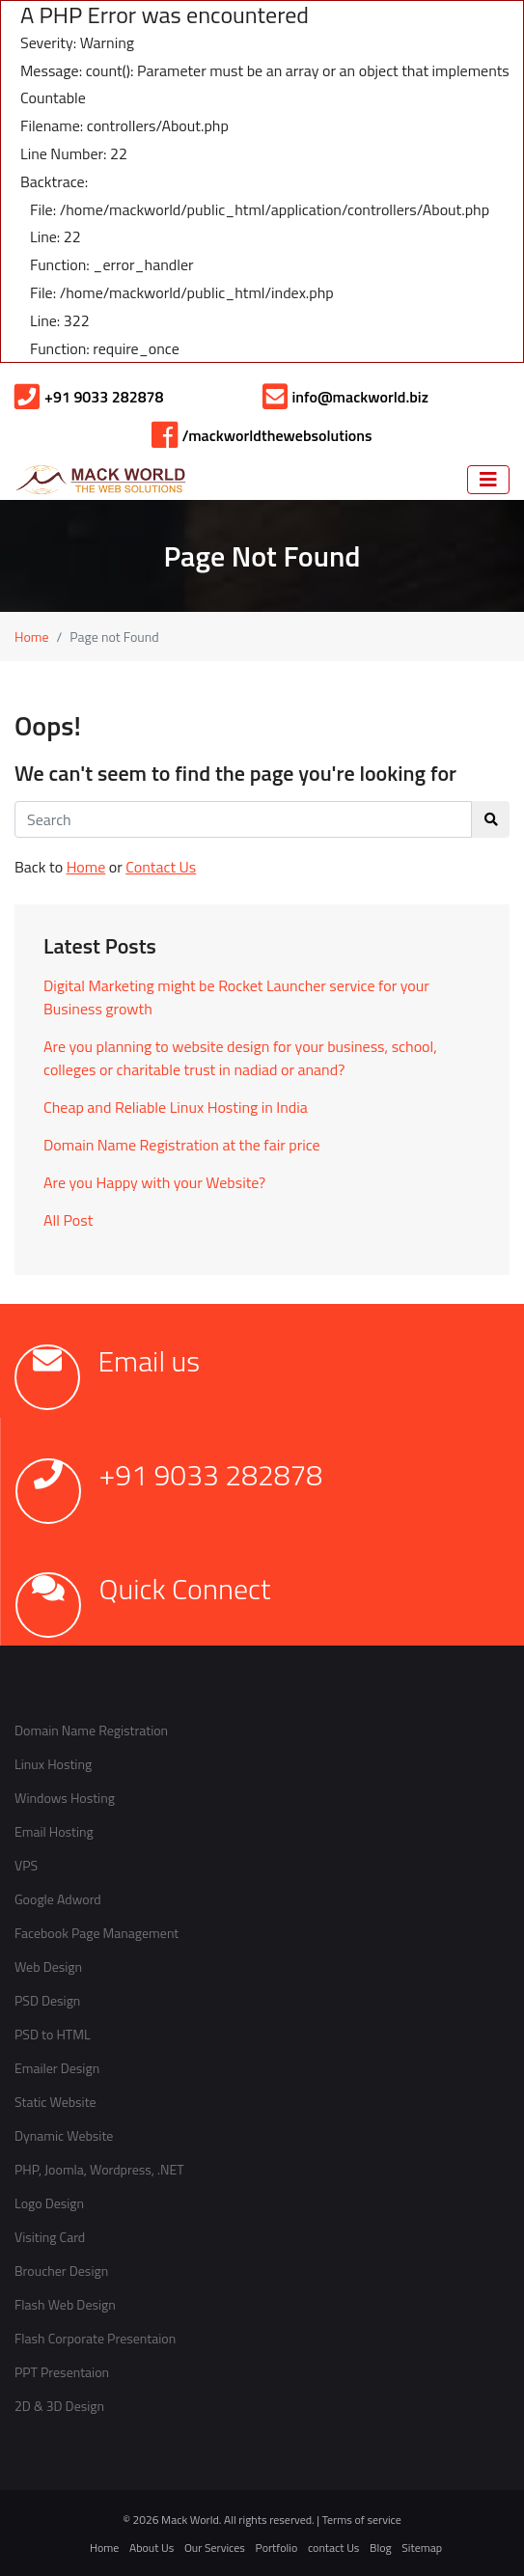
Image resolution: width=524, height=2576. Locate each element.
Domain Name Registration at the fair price (181, 1144)
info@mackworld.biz (345, 396)
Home (31, 636)
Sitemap (421, 2547)
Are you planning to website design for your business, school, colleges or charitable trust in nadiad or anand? (240, 1058)
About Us (151, 2547)
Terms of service (361, 2519)
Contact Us (160, 866)
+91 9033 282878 (89, 396)
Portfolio (277, 2547)
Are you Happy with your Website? (154, 1182)
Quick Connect (185, 1588)
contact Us (333, 2547)
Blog (381, 2547)
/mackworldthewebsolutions (262, 435)
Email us (149, 1361)
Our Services (214, 2547)
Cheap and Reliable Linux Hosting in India (175, 1107)
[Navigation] (488, 479)
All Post (68, 1220)
